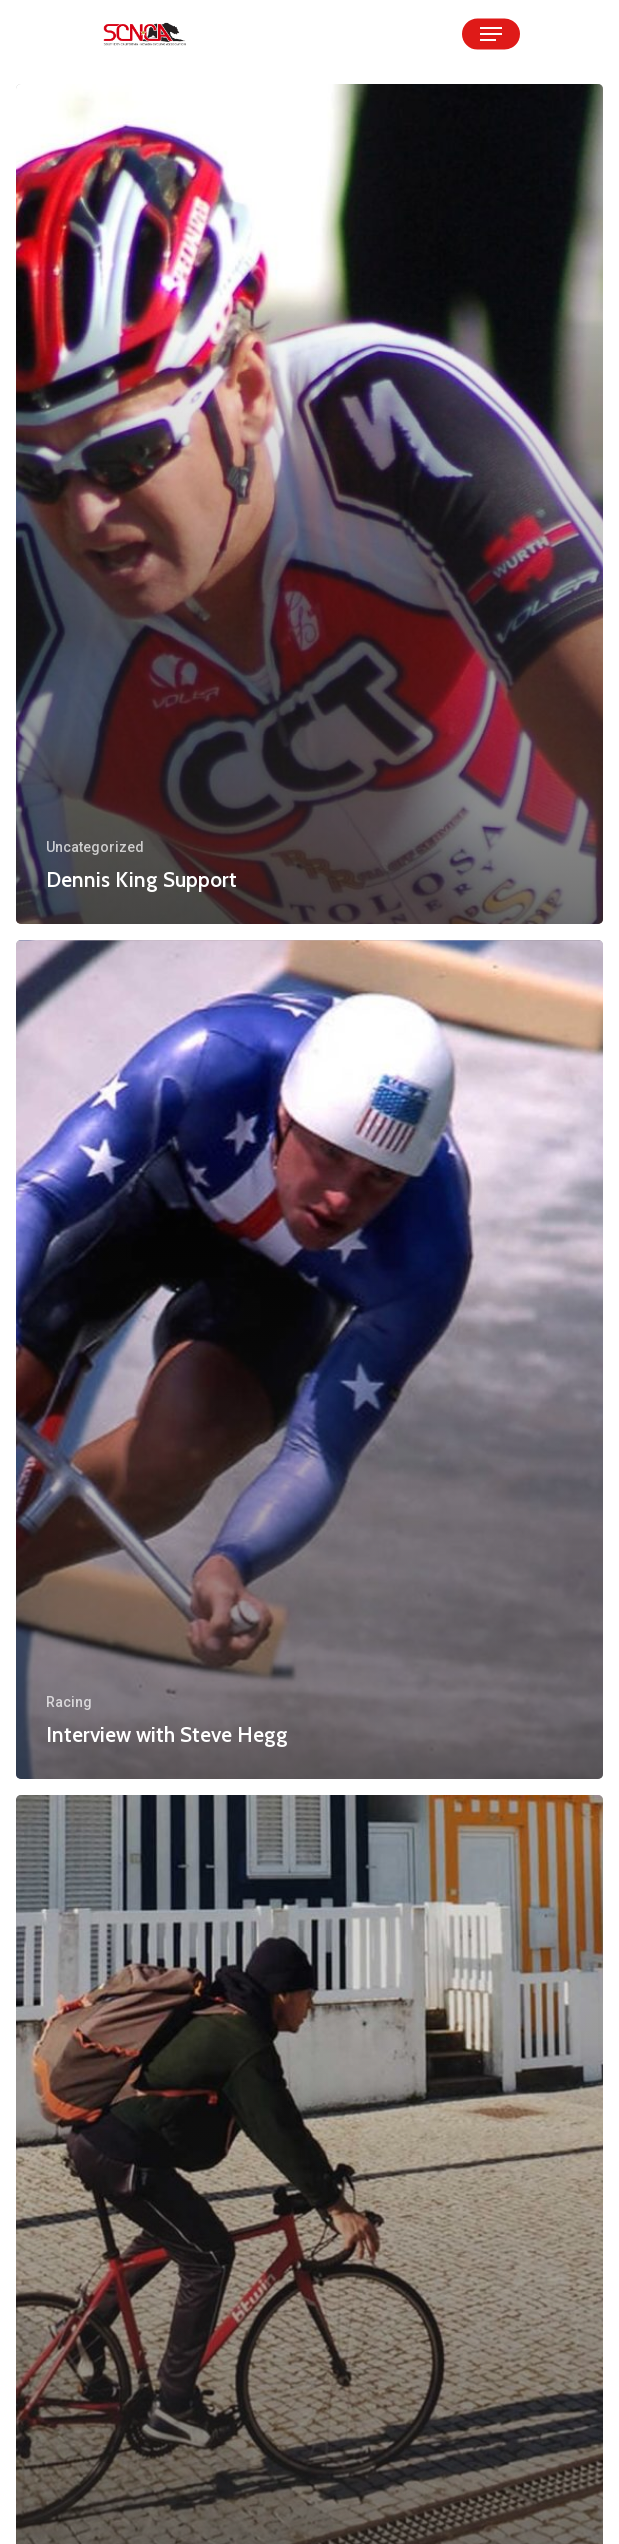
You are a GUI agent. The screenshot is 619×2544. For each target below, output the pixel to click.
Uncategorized (95, 847)
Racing (69, 1702)
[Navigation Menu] (491, 34)
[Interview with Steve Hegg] (309, 1360)
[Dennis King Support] (309, 504)
